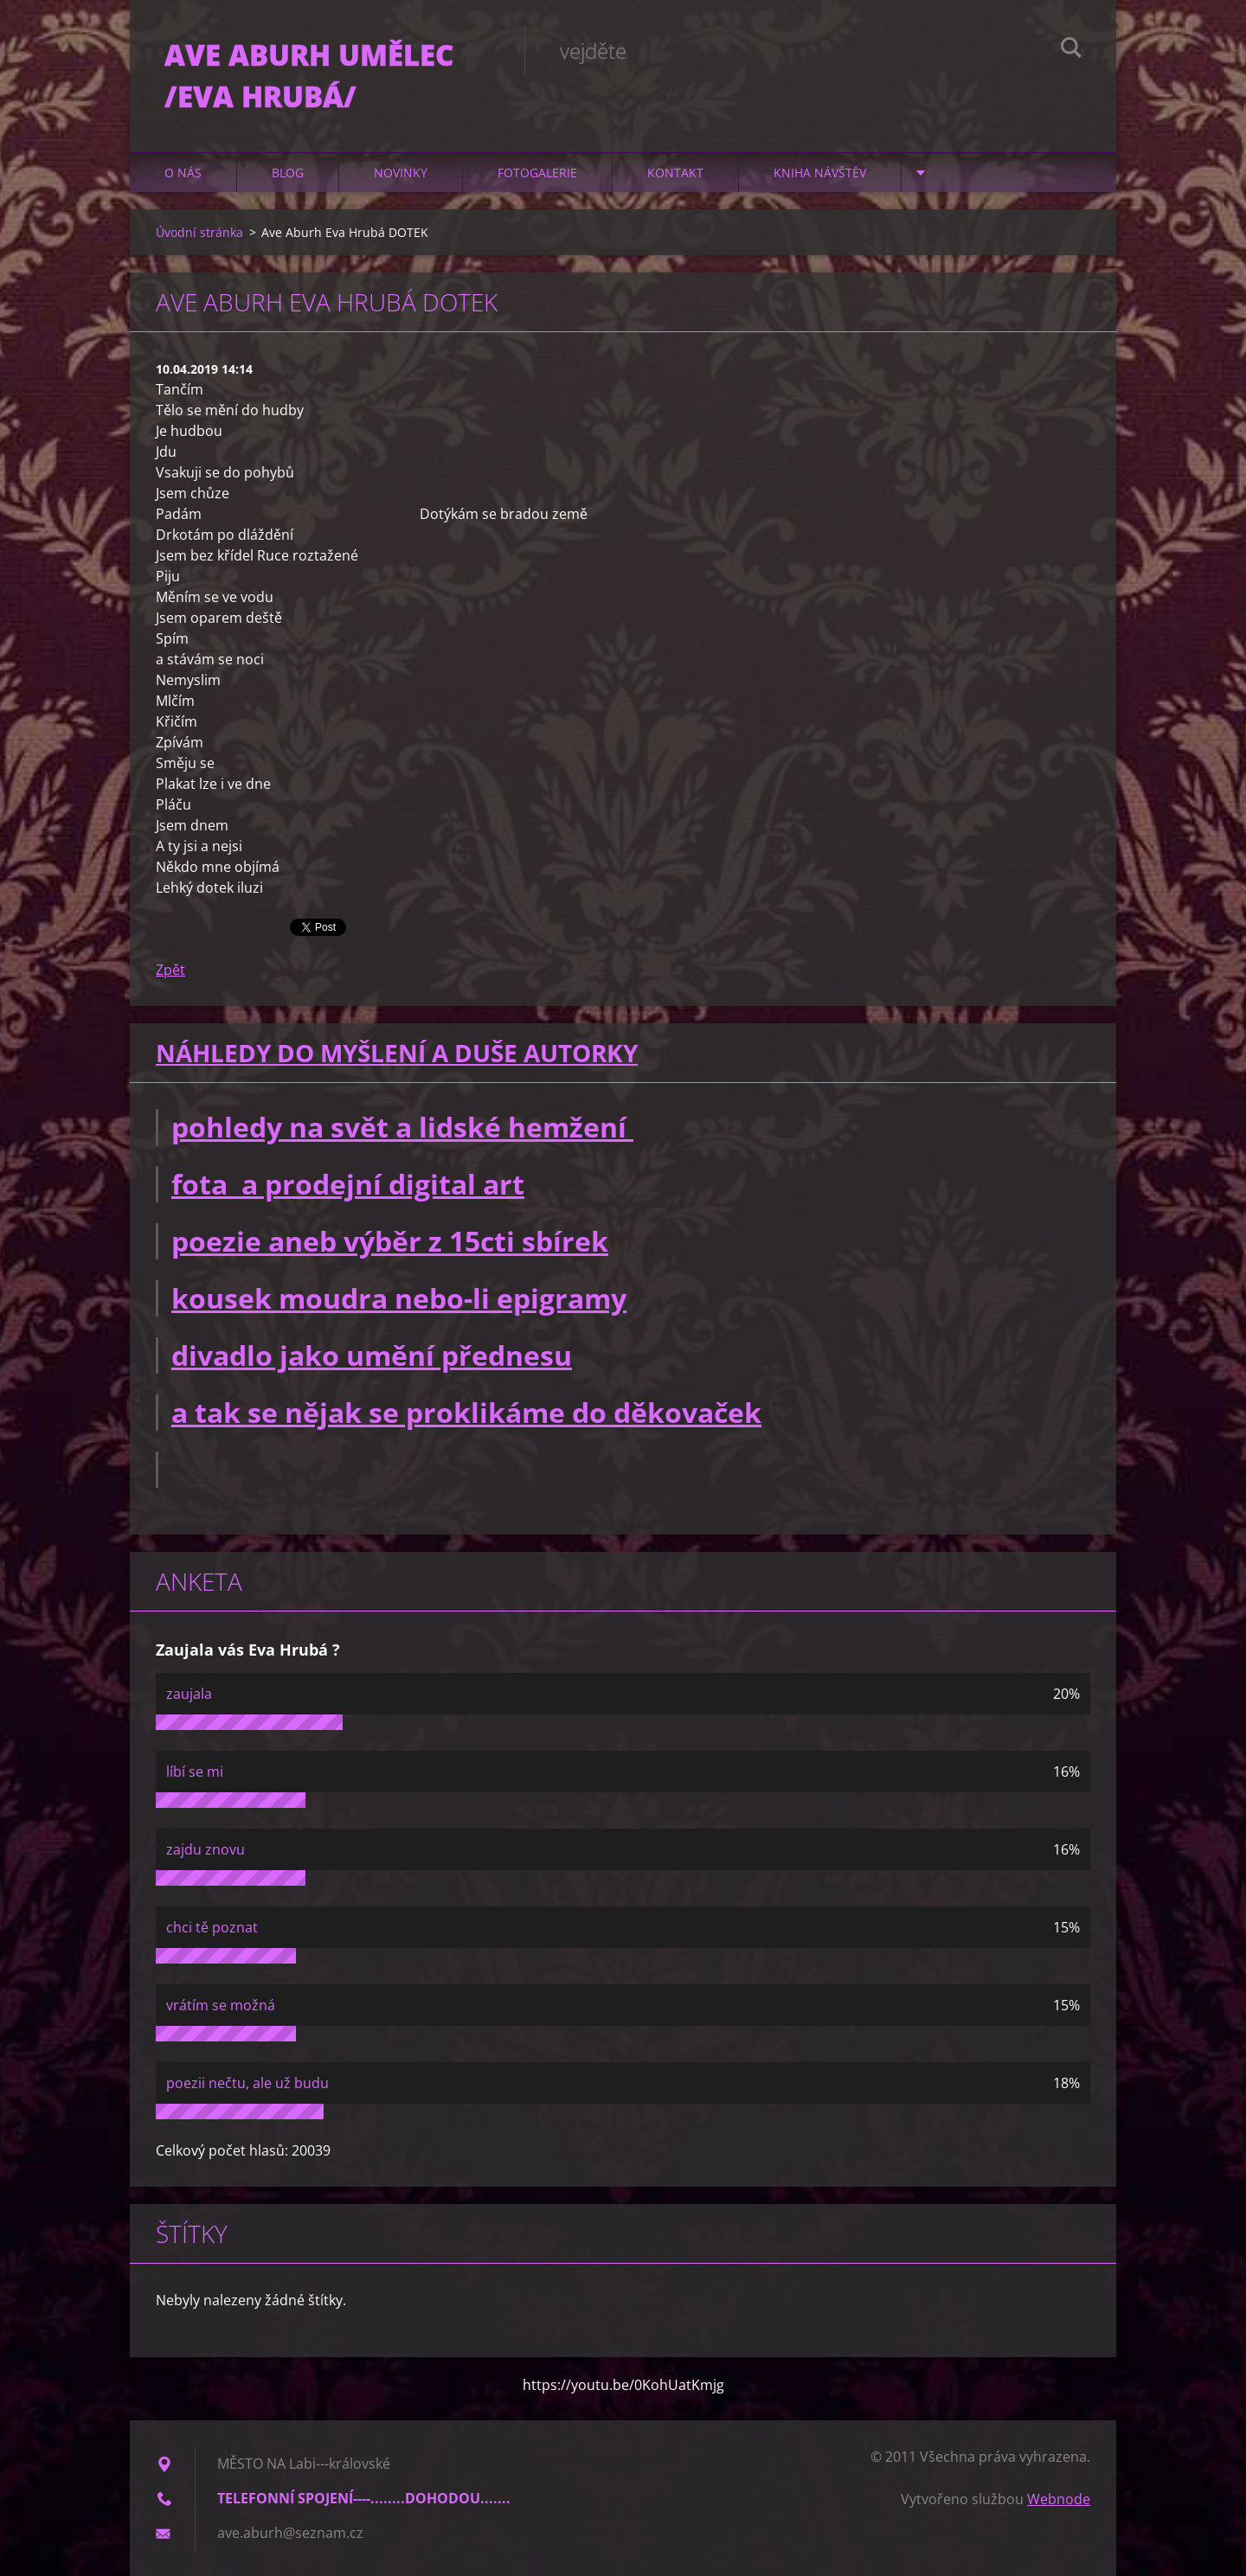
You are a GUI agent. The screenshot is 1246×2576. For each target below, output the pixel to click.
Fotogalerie (537, 172)
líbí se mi (194, 1771)
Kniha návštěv (820, 172)
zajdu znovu (205, 1849)
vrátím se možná (220, 2005)
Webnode (1058, 2499)
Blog (288, 172)
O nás (183, 172)
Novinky (400, 172)
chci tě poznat (212, 1927)
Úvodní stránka (199, 232)
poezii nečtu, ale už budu (247, 2082)
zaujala (189, 1693)
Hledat (1071, 50)
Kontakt (675, 172)
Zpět (170, 969)
